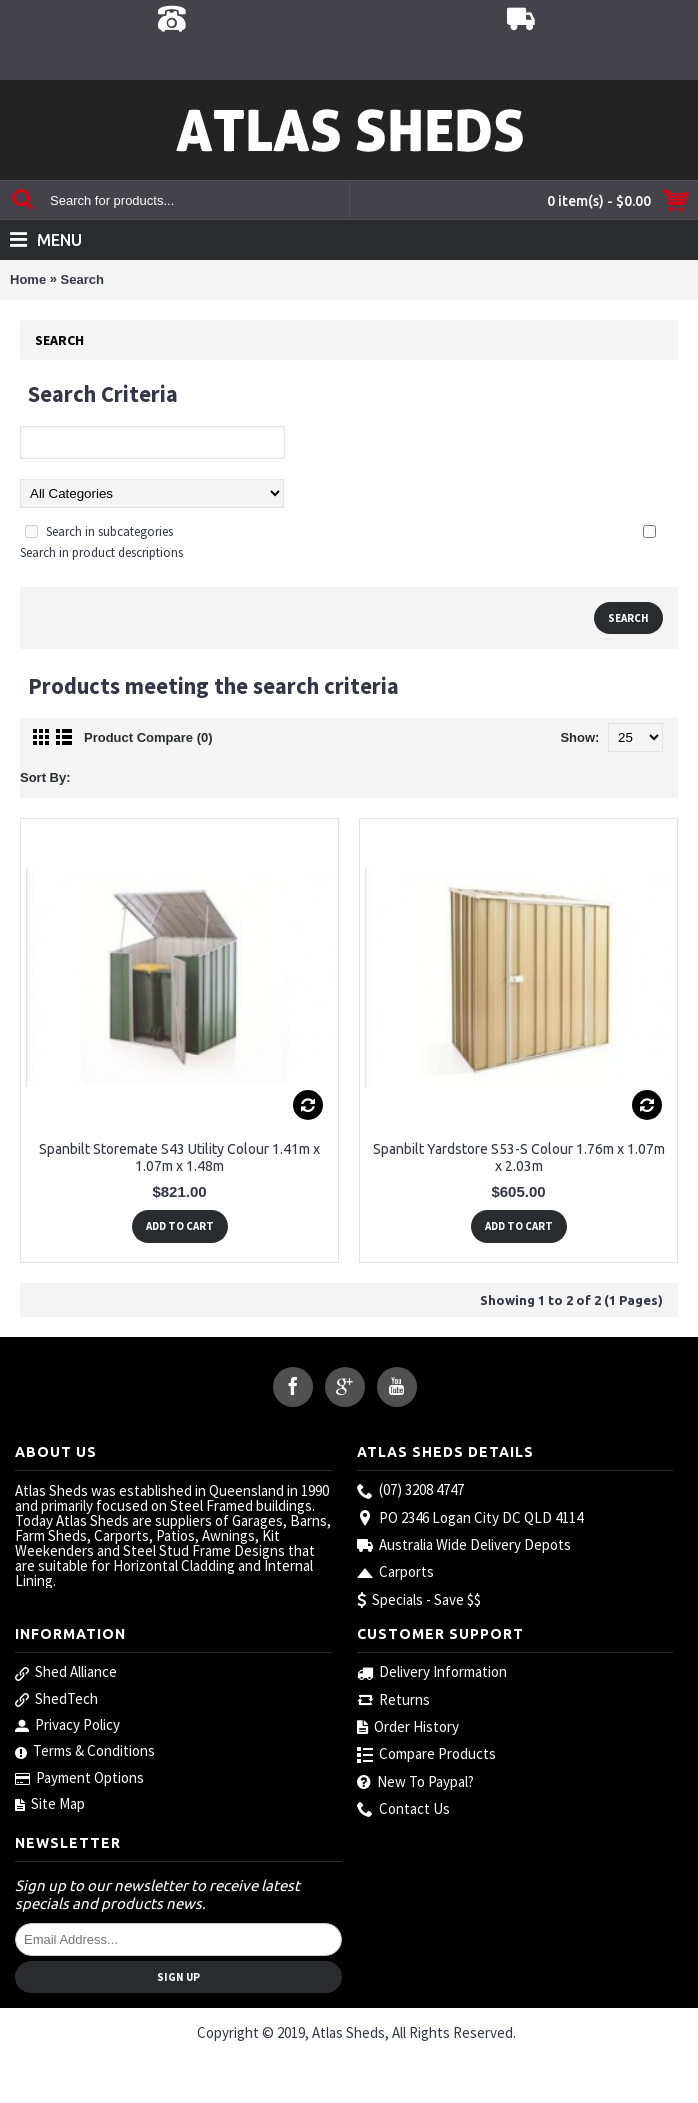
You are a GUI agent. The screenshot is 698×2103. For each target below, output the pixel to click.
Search (82, 279)
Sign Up (178, 1977)
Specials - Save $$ (419, 1600)
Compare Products (426, 1754)
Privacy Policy (67, 1725)
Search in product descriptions (101, 552)
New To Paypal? (415, 1782)
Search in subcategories (109, 531)
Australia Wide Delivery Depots (464, 1545)
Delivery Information (432, 1672)
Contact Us (403, 1809)
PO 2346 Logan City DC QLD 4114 (470, 1518)
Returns (393, 1700)
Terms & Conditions (85, 1751)
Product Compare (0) (148, 737)
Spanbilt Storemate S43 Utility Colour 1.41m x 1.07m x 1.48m (179, 1157)
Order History (408, 1727)
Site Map (50, 1804)
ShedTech (56, 1699)
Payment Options (79, 1778)
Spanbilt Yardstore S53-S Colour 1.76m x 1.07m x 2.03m (519, 1157)
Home (28, 279)
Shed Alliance (66, 1672)
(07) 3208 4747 (410, 1490)
